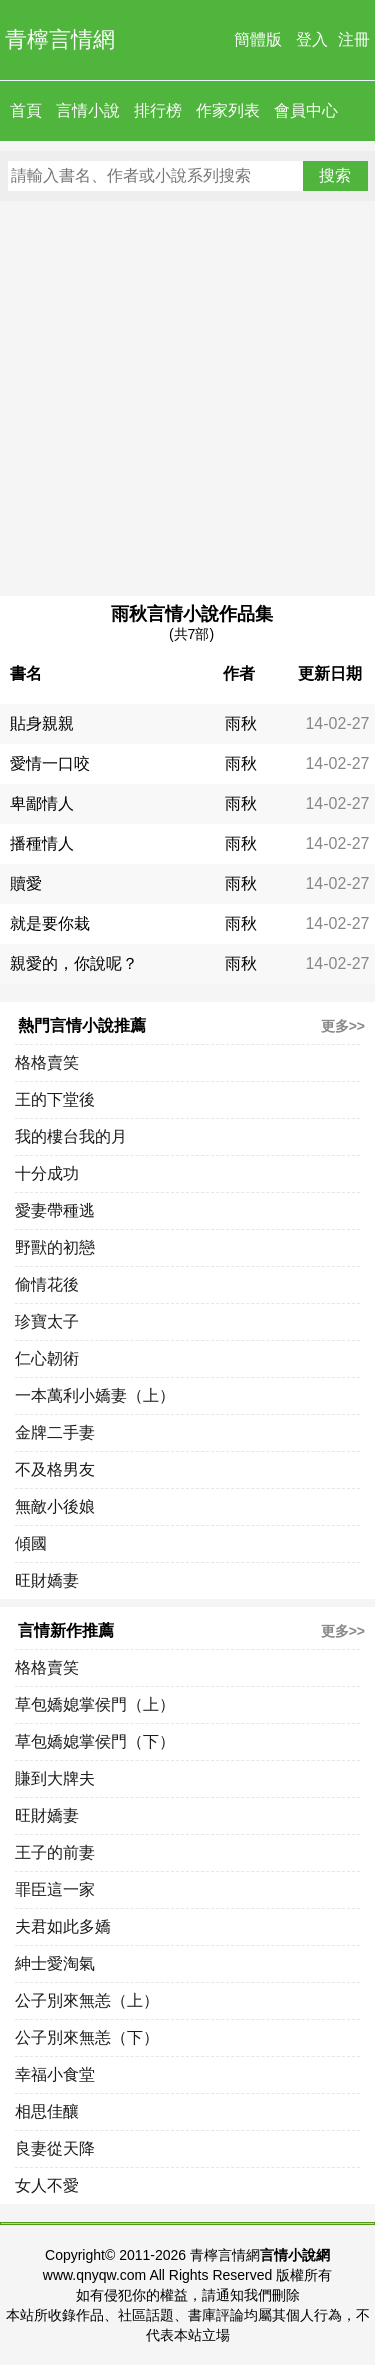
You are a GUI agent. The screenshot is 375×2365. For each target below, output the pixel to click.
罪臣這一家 (55, 1889)
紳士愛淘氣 (55, 1963)
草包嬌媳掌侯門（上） (95, 1704)
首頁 (26, 110)
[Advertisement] (187, 398)
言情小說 (88, 110)
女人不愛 (47, 2185)
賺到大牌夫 (55, 1778)
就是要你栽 (50, 923)
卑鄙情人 (42, 803)
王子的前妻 (55, 1852)
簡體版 (258, 39)
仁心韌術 (47, 1358)
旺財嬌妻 (47, 1580)
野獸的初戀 (55, 1247)
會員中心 (306, 110)
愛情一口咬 (50, 763)
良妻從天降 (55, 2148)
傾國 (31, 1543)
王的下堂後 (55, 1099)
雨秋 (241, 723)
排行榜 (158, 110)
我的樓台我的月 (71, 1136)
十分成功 (47, 1173)
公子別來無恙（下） (87, 2037)
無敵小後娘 (55, 1506)
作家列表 (228, 110)
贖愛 (26, 883)
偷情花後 (47, 1284)
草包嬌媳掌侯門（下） (95, 1741)
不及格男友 (55, 1469)
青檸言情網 (60, 39)
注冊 (354, 39)
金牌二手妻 (55, 1432)
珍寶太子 (47, 1321)
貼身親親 (42, 723)
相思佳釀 (47, 2111)
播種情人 (42, 843)
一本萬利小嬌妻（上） (95, 1395)
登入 (312, 39)
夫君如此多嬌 (63, 1926)
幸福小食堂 (55, 2074)
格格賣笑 (47, 1062)
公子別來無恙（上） (87, 2000)
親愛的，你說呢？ (74, 963)
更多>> (343, 1026)
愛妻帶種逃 (55, 1210)
